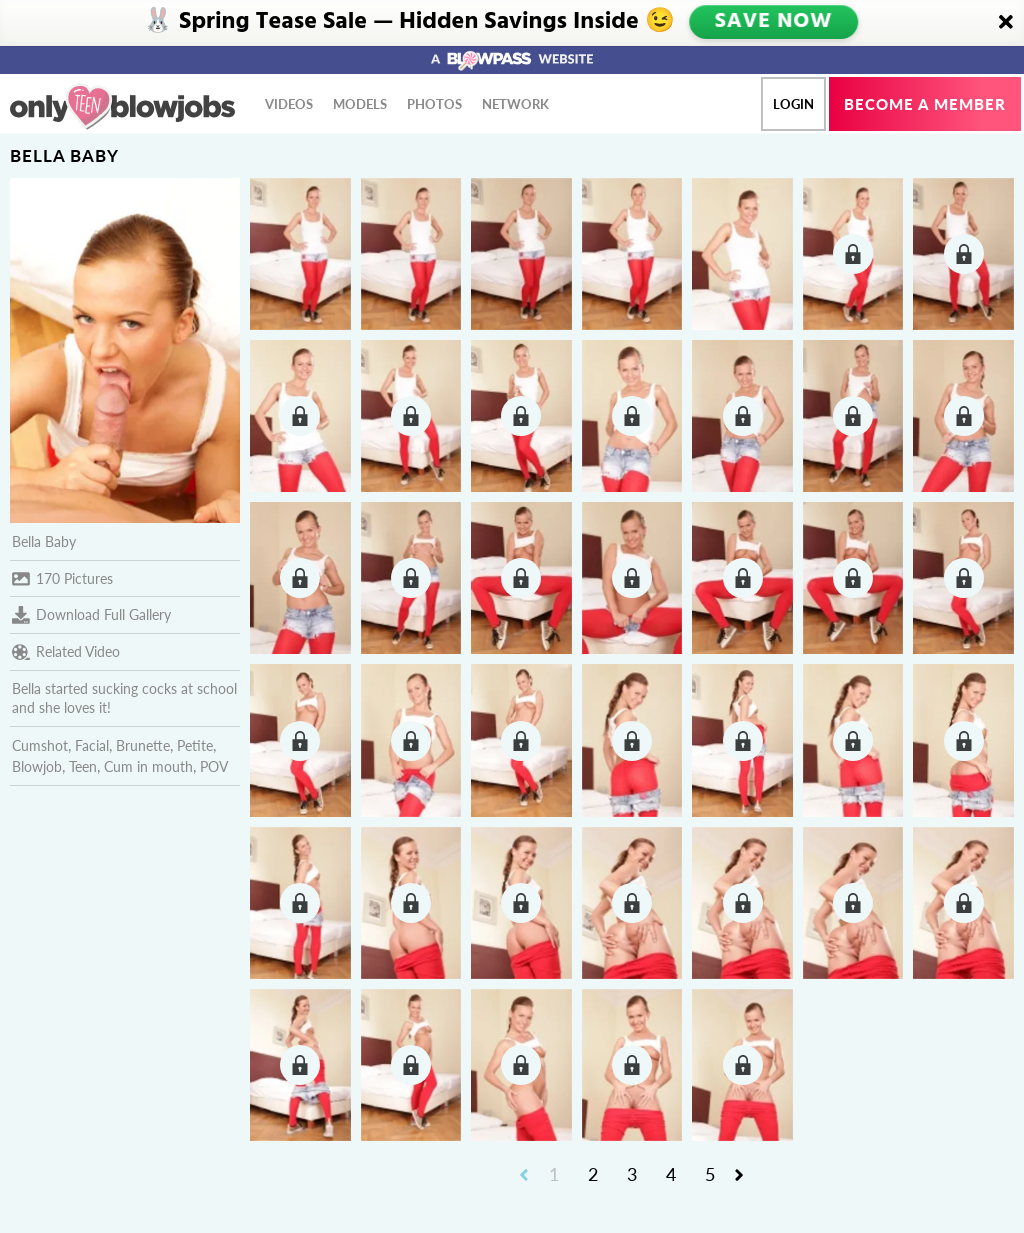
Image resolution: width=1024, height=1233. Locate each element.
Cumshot (40, 745)
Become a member (925, 104)
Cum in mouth (148, 766)
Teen (83, 766)
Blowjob (37, 766)
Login (793, 104)
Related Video (66, 652)
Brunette (143, 745)
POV (214, 766)
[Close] (1006, 23)
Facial (92, 745)
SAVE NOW (773, 22)
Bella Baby (44, 541)
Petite (195, 745)
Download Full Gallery (91, 615)
